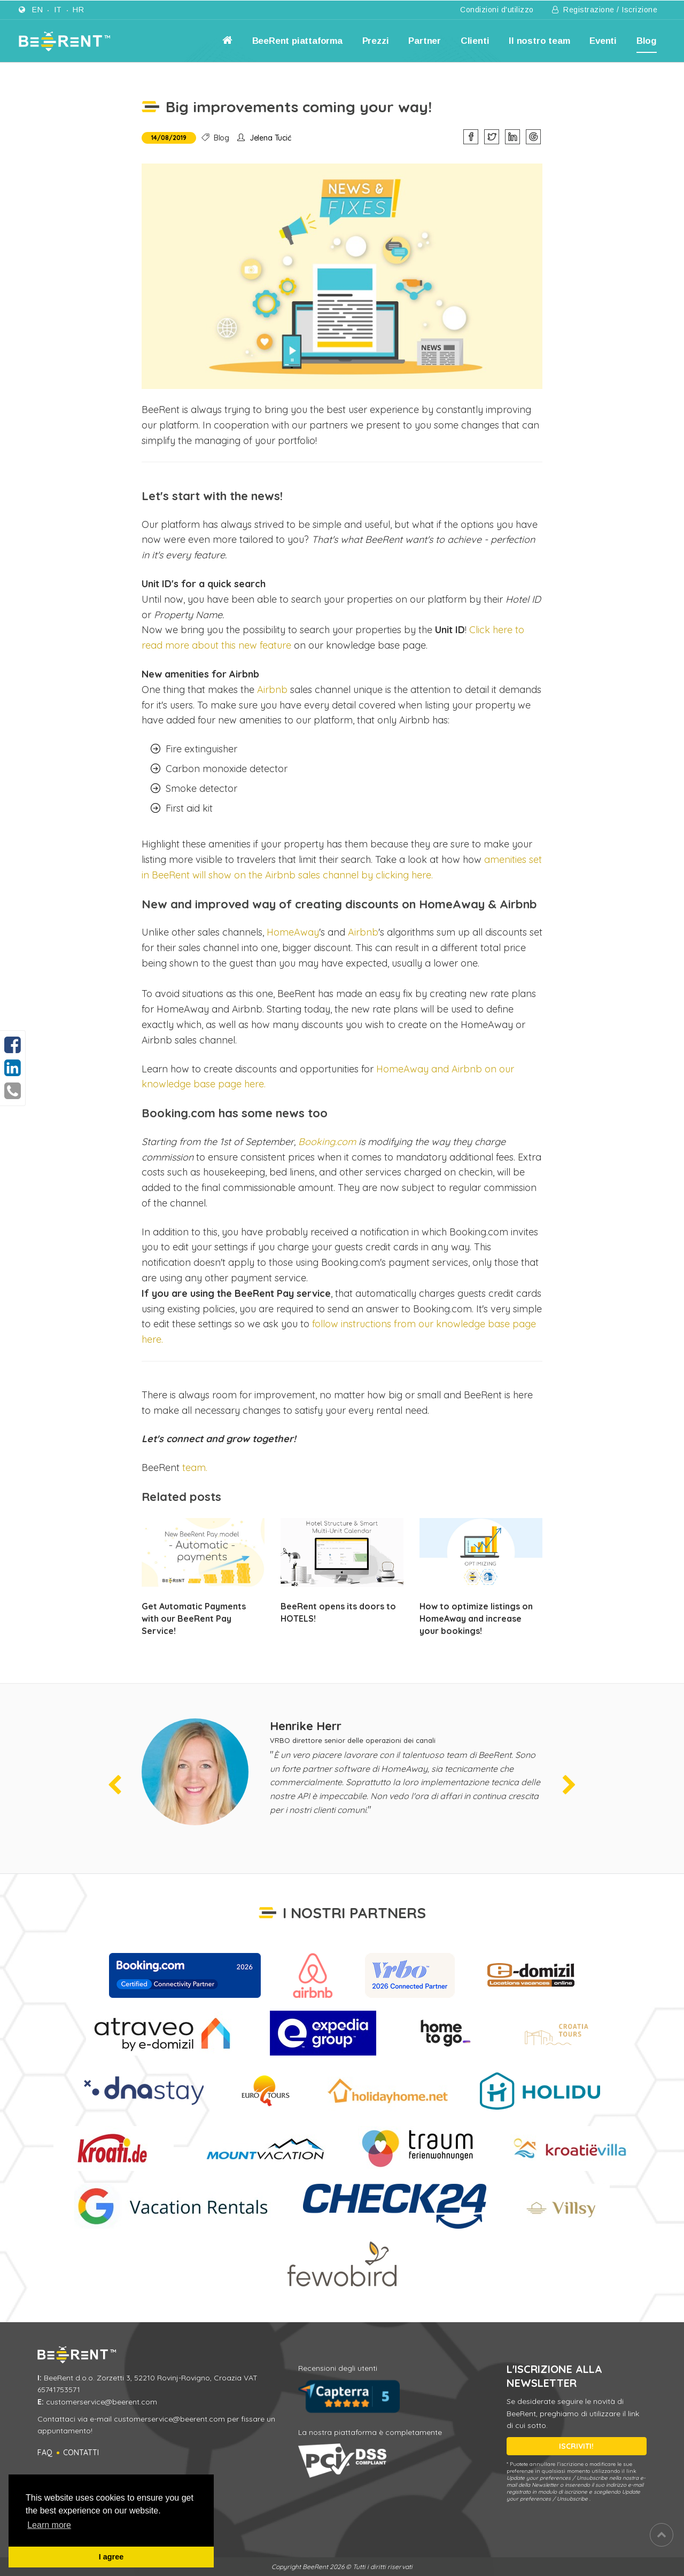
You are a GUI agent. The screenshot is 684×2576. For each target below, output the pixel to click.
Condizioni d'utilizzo (497, 9)
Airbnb (272, 689)
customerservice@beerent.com (101, 2402)
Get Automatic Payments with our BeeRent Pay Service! (194, 1618)
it (58, 9)
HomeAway (293, 932)
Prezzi (375, 41)
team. (194, 1467)
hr (78, 9)
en (37, 9)
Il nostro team (539, 41)
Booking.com (327, 1141)
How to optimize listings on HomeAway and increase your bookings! (476, 1618)
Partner (424, 41)
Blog (646, 41)
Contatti (81, 2452)
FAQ (44, 2452)
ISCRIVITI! (576, 2446)
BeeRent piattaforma (297, 41)
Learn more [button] (49, 2525)
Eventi (603, 41)
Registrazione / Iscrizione (604, 9)
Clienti (475, 41)
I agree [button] (111, 2556)
